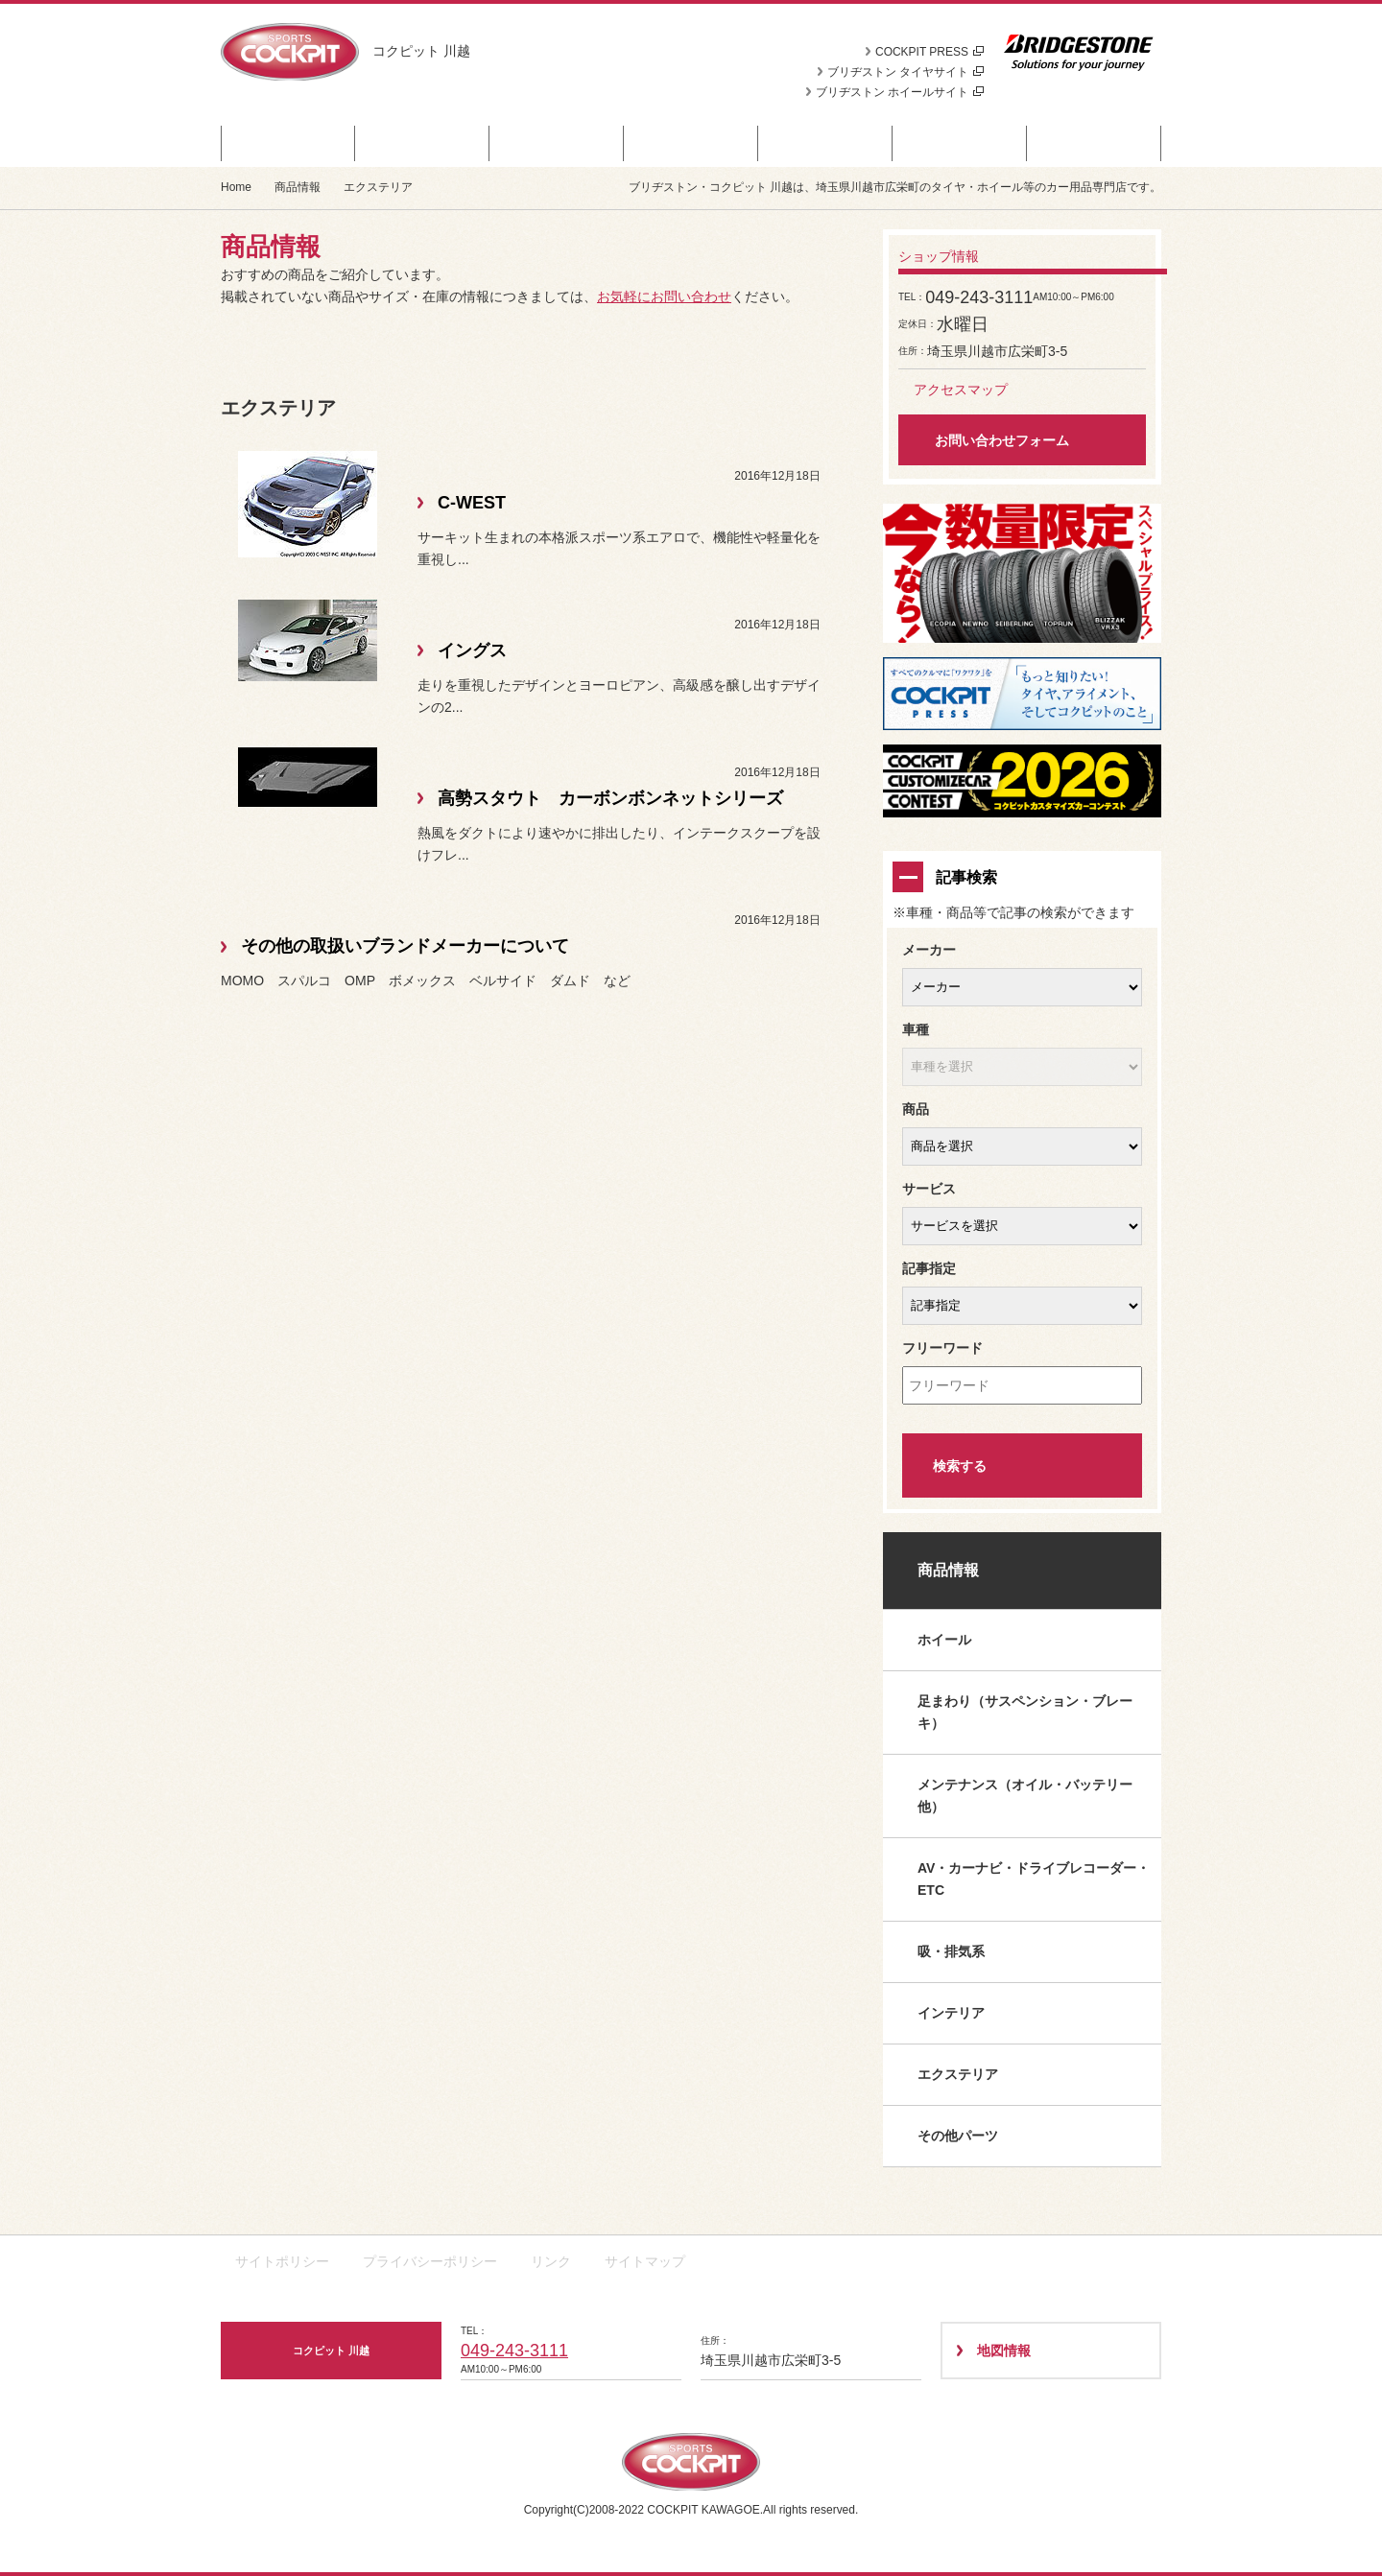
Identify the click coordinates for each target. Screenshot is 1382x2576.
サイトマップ (645, 2261)
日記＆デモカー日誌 (825, 143)
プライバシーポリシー (430, 2261)
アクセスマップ (961, 389)
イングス (472, 650)
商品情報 (422, 143)
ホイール (944, 1639)
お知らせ (557, 143)
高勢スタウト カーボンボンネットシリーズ (610, 798)
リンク (551, 2261)
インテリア (951, 2013)
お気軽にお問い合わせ (664, 296)
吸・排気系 (951, 1951)
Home (236, 187)
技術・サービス (960, 143)
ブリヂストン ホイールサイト (900, 92)
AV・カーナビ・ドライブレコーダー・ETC (1033, 1879)
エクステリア (957, 2074)
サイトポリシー (282, 2261)
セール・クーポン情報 (288, 143)
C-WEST (472, 502)
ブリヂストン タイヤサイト (905, 72)
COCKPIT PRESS (929, 52)
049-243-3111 (514, 2350)
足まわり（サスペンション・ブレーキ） (1024, 1712)
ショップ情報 (1094, 143)
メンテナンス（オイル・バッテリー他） (1024, 1795)
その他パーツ (957, 2135)
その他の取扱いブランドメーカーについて (405, 946)
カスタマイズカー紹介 (691, 143)
